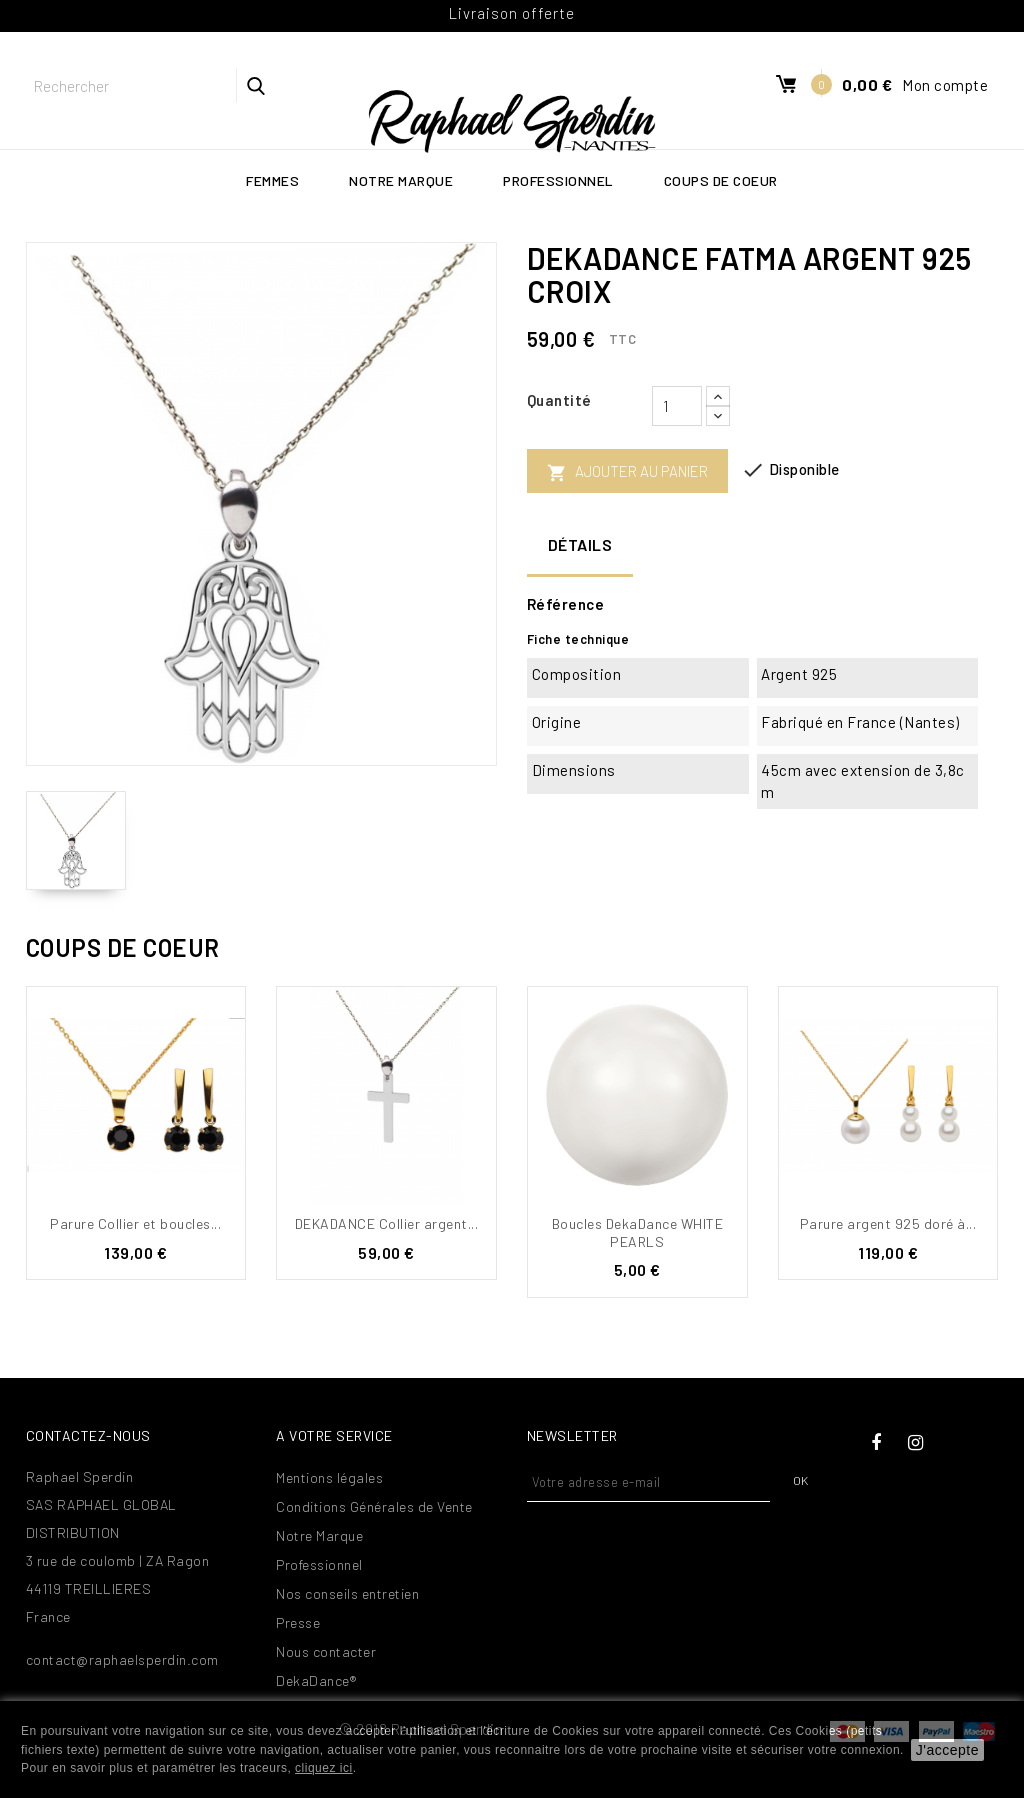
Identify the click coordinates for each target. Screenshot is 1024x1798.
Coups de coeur (721, 180)
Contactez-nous (88, 1435)
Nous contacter (326, 1651)
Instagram (916, 1443)
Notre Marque (401, 180)
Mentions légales (329, 1477)
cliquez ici (324, 1768)
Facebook (876, 1443)
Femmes (272, 180)
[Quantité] (677, 406)
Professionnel (558, 180)
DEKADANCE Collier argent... (387, 1223)
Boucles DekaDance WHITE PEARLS (638, 1232)
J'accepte (947, 1750)
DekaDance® (316, 1680)
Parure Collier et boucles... (135, 1223)
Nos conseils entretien (347, 1593)
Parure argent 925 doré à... (888, 1223)
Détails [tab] (580, 544)
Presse (298, 1622)
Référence (566, 604)
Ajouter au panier (627, 472)
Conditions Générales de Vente (374, 1506)
